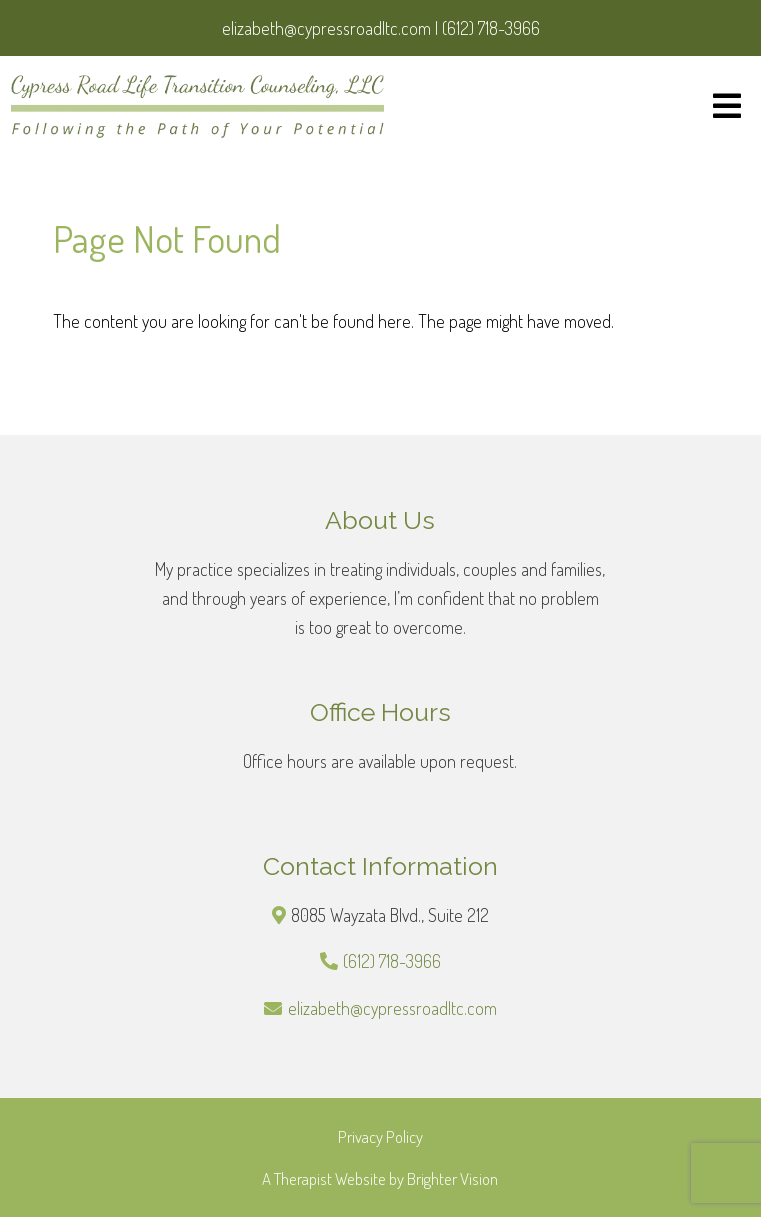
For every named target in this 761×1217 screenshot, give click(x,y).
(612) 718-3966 (392, 961)
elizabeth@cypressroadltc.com (392, 1008)
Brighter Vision (452, 1178)
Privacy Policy (380, 1136)
